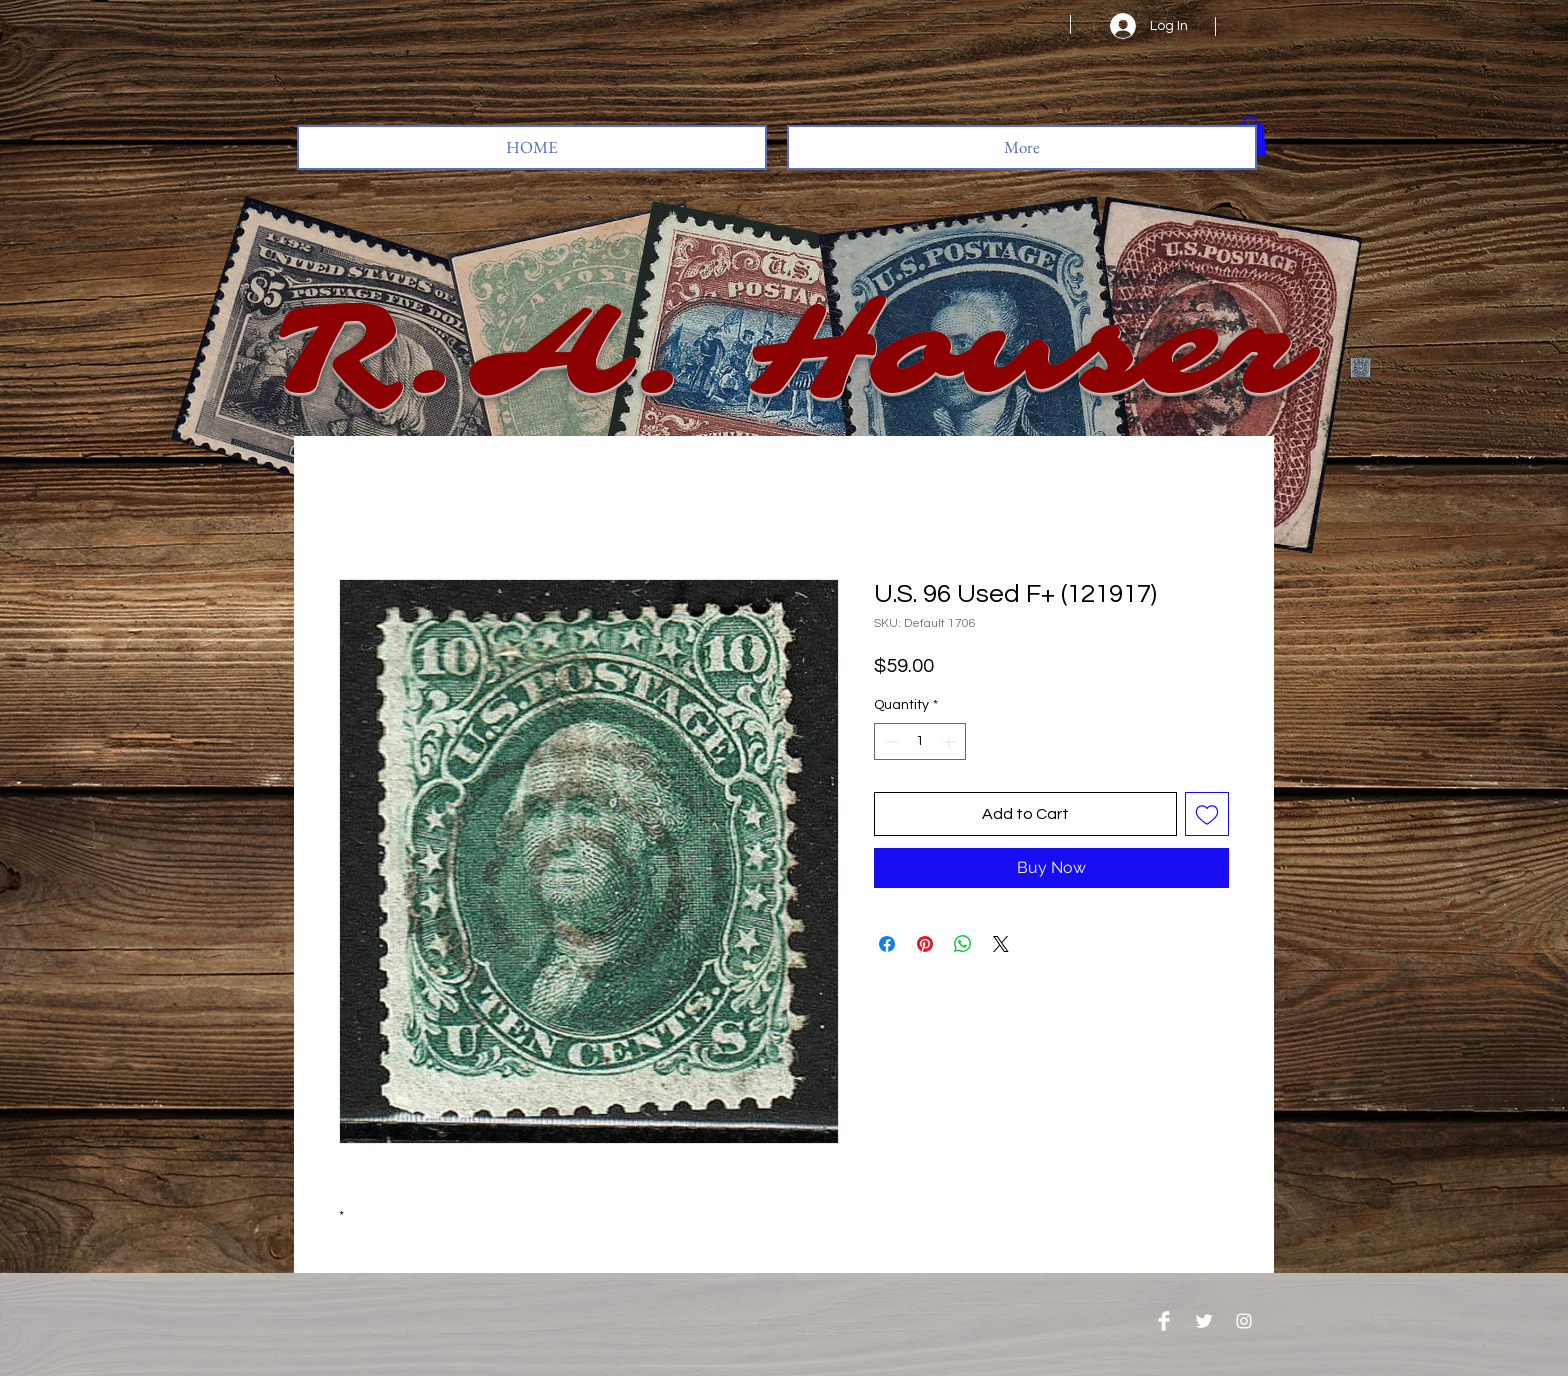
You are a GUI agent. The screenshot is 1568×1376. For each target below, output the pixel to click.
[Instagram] (1244, 1321)
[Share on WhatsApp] (963, 944)
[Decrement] (889, 741)
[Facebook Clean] (1164, 1321)
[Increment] (950, 741)
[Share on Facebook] (887, 944)
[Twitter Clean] (1204, 1321)
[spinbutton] (920, 741)
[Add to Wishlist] (1207, 814)
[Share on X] (1001, 944)
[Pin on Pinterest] (925, 944)
